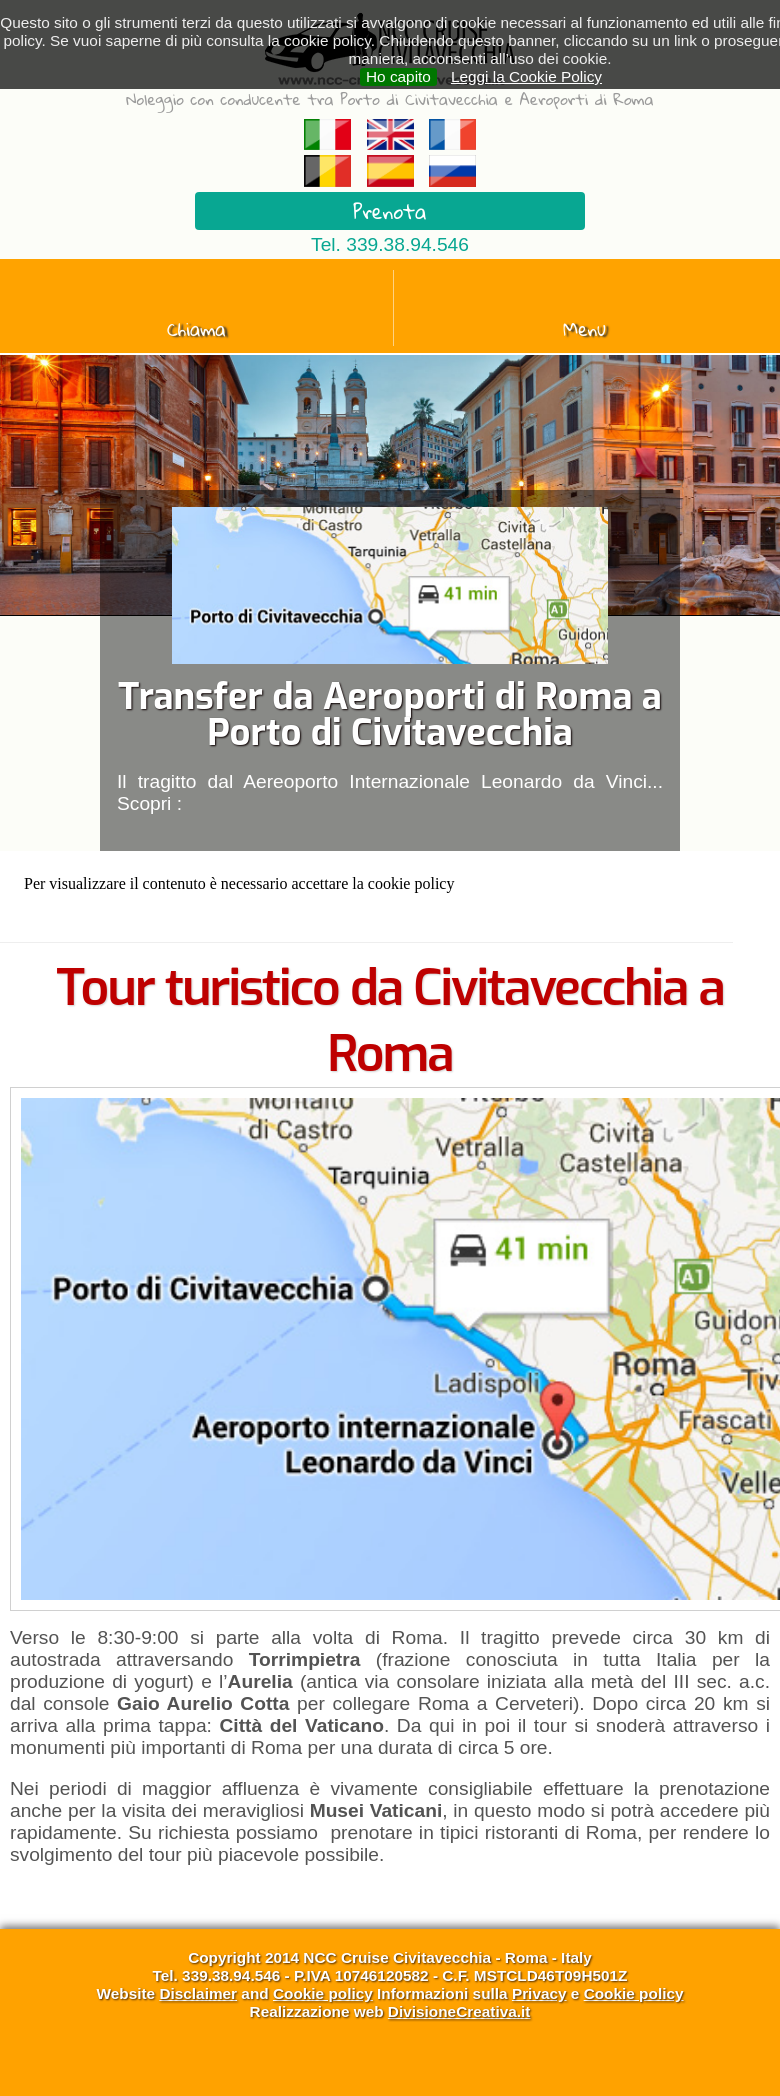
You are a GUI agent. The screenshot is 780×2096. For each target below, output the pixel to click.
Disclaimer (198, 1993)
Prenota (389, 211)
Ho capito (398, 76)
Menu (584, 329)
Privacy (539, 1993)
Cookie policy (323, 1993)
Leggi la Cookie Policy (526, 76)
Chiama (196, 329)
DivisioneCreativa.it (459, 2011)
